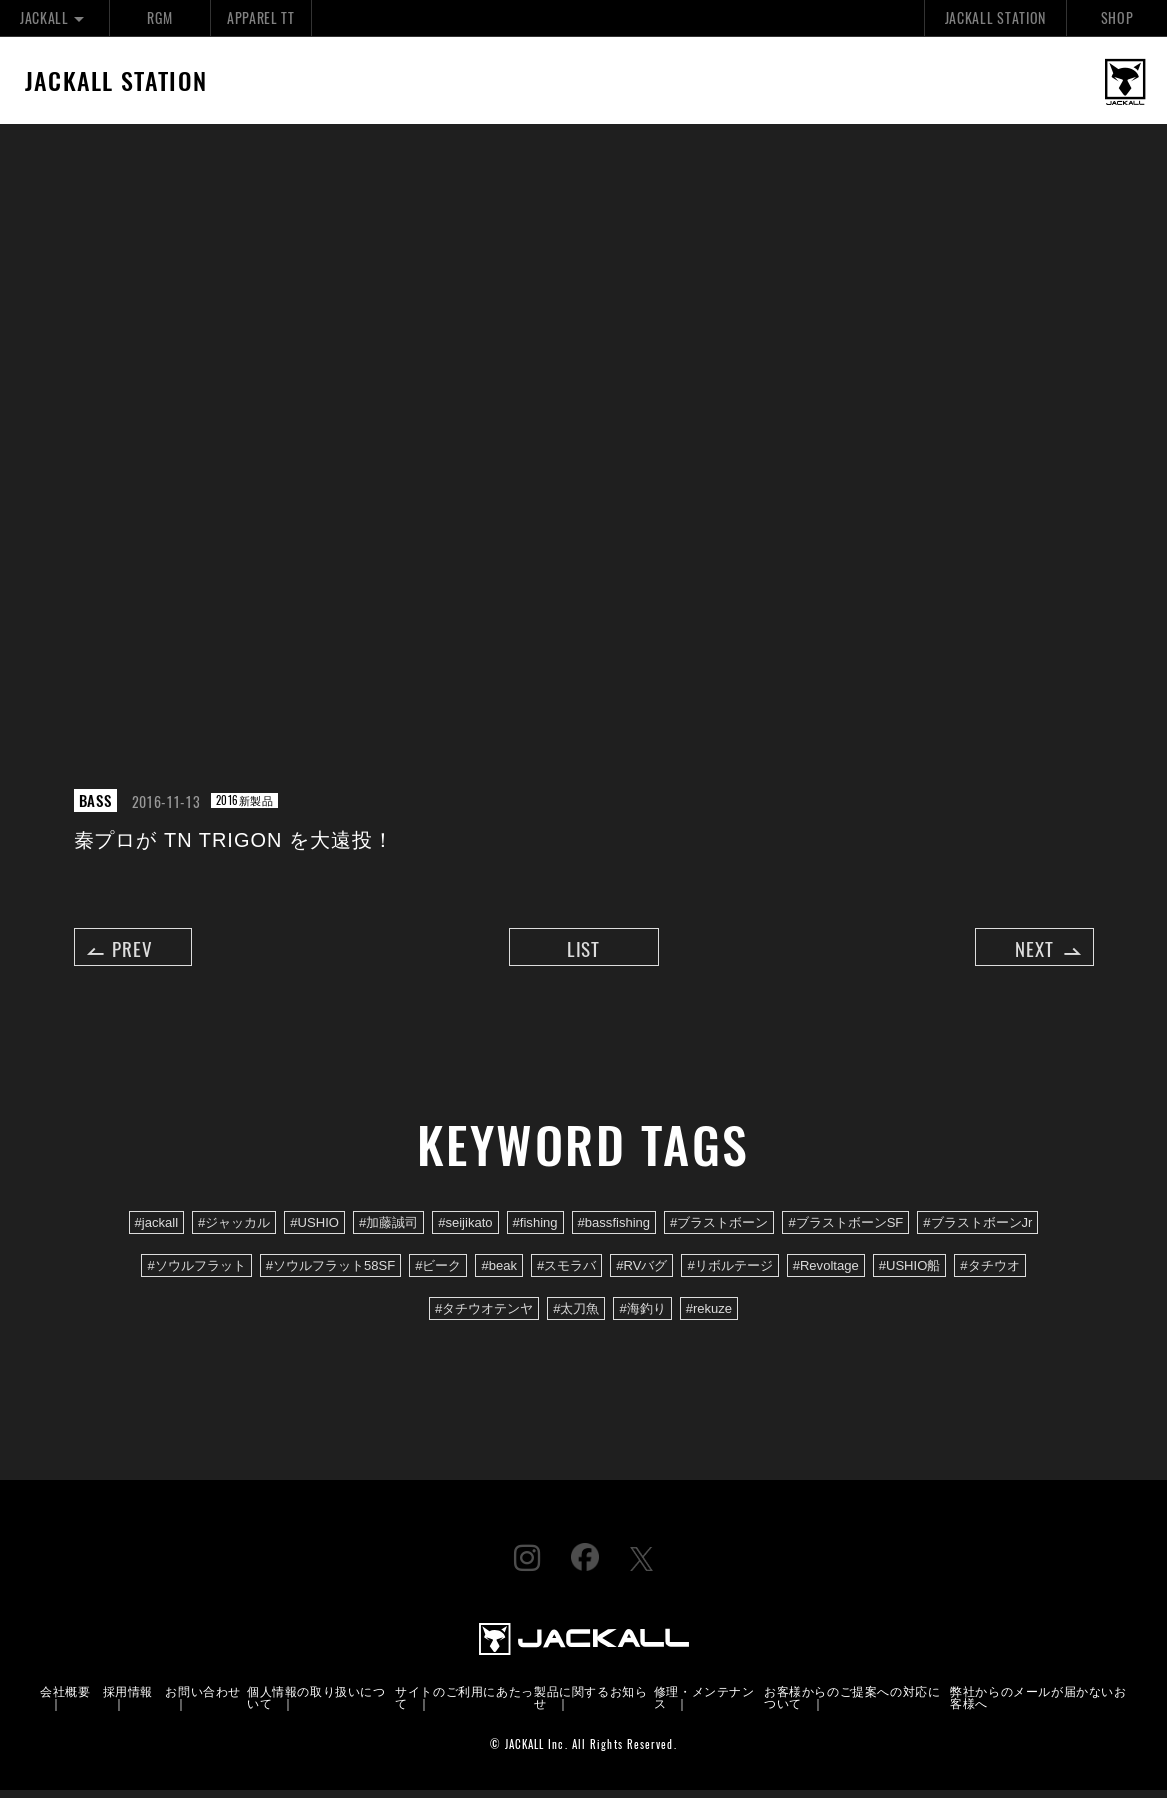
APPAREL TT (261, 17)
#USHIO (314, 1230)
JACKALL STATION (995, 17)
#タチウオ (989, 1273)
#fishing (535, 1230)
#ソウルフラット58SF (330, 1273)
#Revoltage (826, 1273)
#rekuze (709, 1316)
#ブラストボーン (719, 1230)
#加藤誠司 (388, 1230)
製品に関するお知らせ (590, 1704)
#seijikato (465, 1230)
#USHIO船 (910, 1273)
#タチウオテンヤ (484, 1316)
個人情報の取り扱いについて (316, 1704)
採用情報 (128, 1698)
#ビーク (438, 1273)
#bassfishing (614, 1230)
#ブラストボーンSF (845, 1230)
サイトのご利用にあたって (464, 1704)
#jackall (157, 1230)
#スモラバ (566, 1273)
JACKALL (54, 17)
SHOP (1117, 17)
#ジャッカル (234, 1230)
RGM (159, 17)
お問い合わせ (203, 1698)
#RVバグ (641, 1273)
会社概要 (65, 1698)
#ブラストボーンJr (977, 1230)
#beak (499, 1273)
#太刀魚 (576, 1316)
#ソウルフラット (196, 1273)
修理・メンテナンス (704, 1704)
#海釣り (642, 1316)
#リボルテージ (729, 1273)
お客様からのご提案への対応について (852, 1704)
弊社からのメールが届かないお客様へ (1038, 1704)
